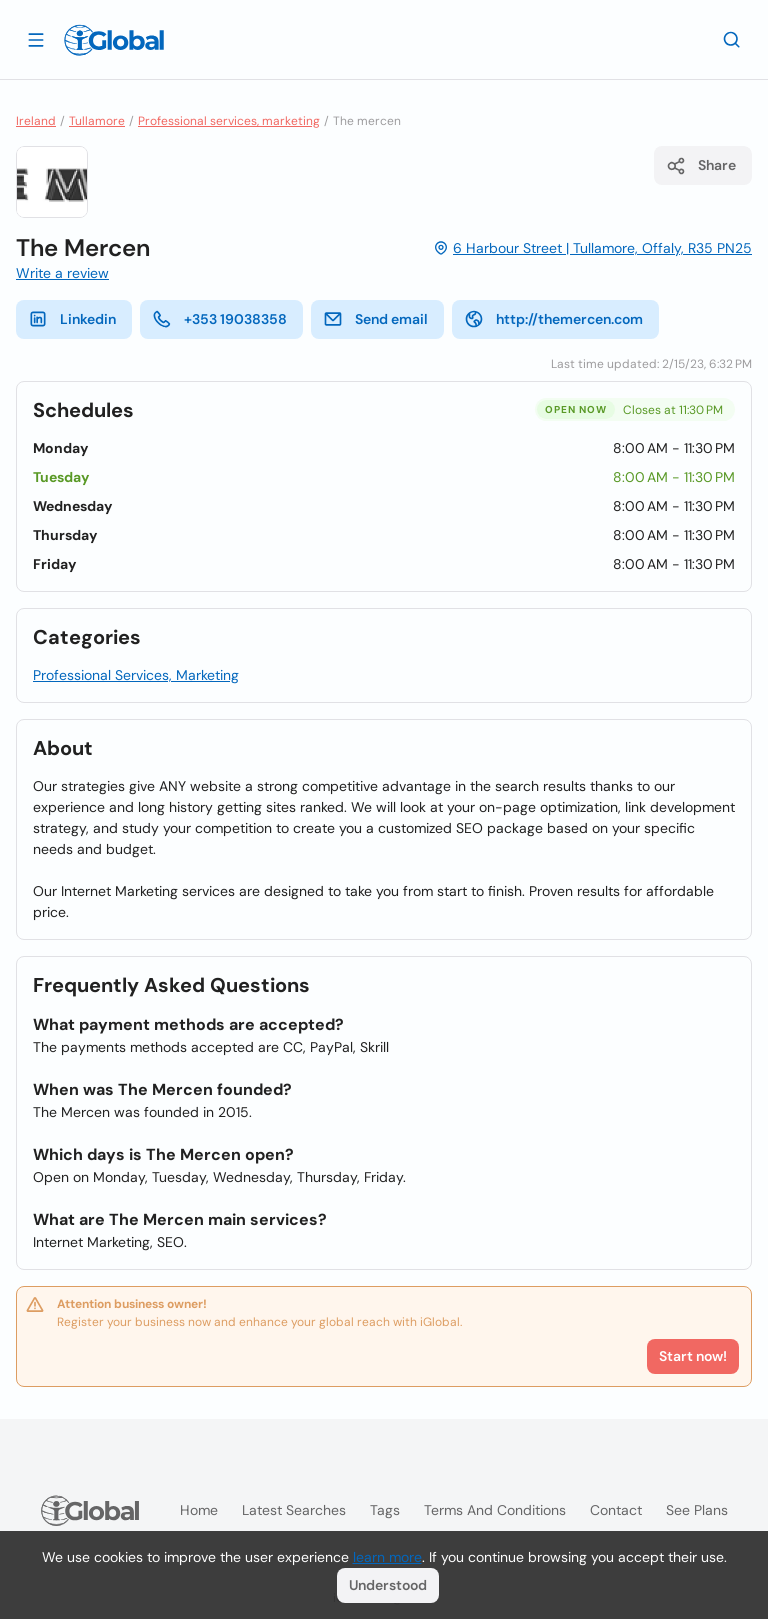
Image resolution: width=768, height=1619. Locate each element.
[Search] (732, 39)
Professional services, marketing (229, 121)
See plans (697, 1510)
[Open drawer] (36, 39)
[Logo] (114, 40)
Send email (375, 319)
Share (701, 166)
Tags (385, 1510)
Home (199, 1510)
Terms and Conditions (495, 1510)
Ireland (36, 121)
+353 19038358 (219, 319)
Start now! (693, 1356)
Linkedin (72, 319)
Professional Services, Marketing (136, 675)
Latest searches (294, 1510)
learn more (387, 1557)
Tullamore (97, 121)
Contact (616, 1510)
